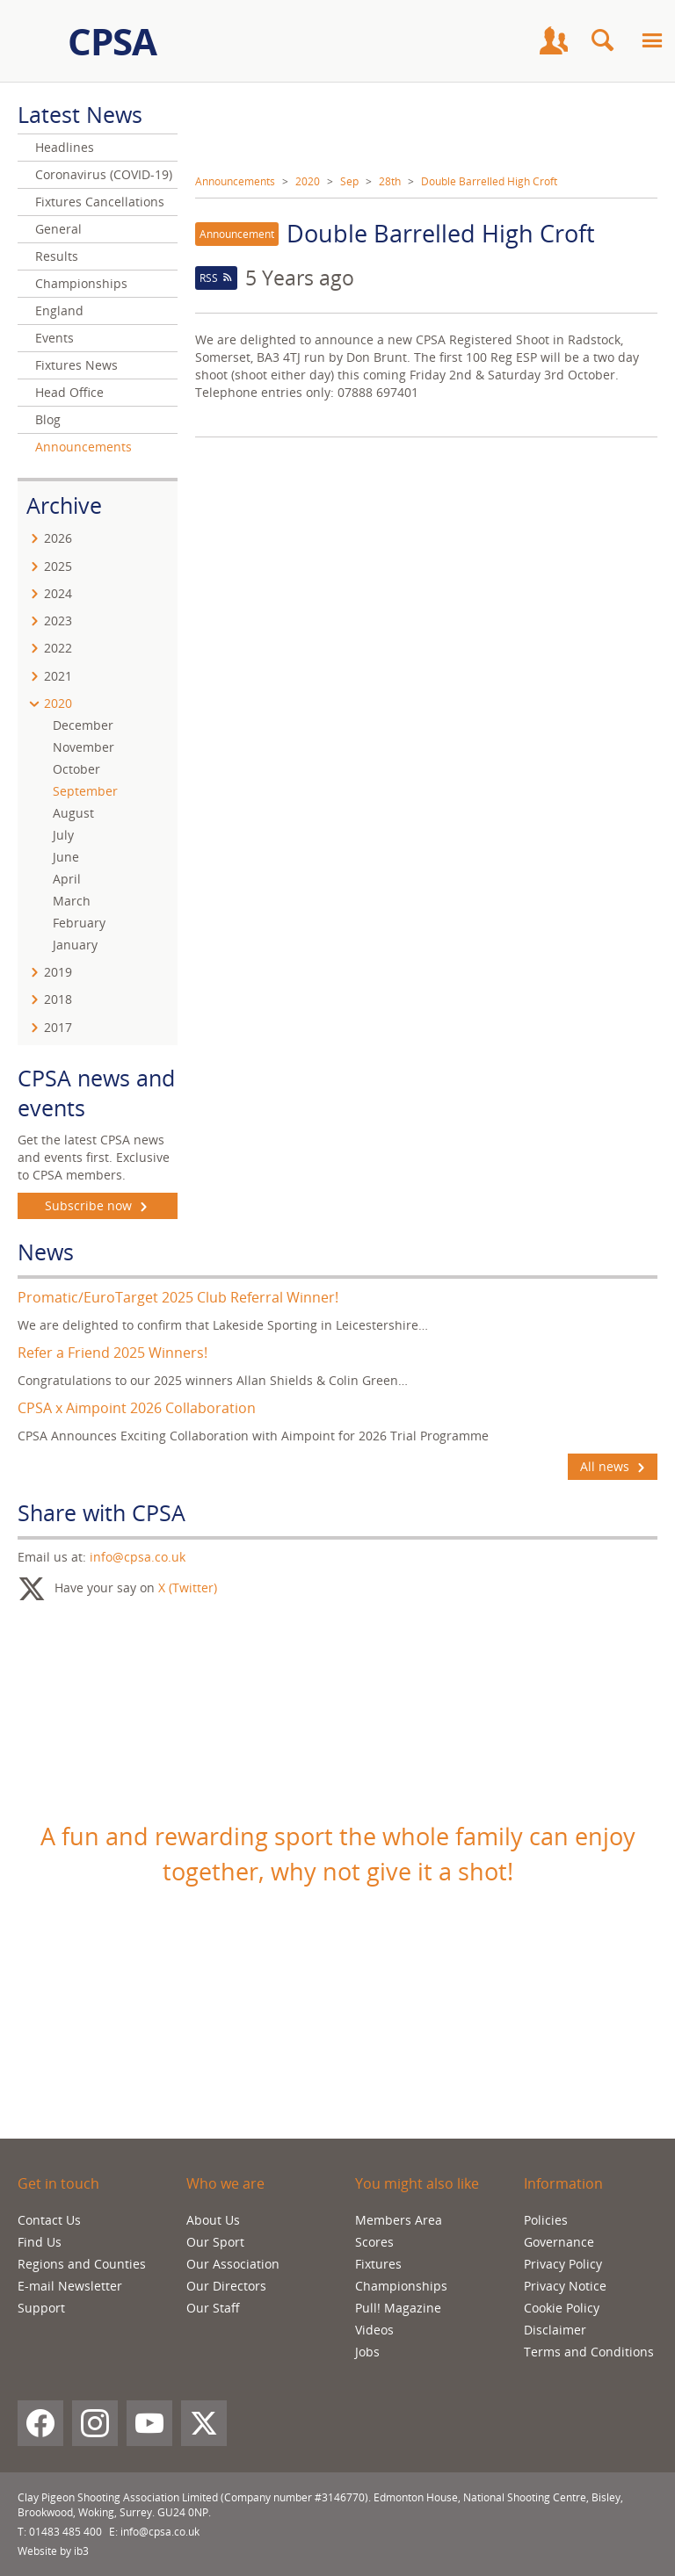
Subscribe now (98, 1206)
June (66, 856)
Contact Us (49, 2220)
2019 (58, 971)
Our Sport (215, 2241)
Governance (559, 2241)
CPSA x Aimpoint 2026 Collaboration (137, 1408)
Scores (374, 2241)
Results (56, 256)
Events (54, 337)
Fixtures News (76, 365)
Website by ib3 (53, 2551)
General (58, 228)
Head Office (69, 392)
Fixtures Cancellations (99, 201)
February (79, 922)
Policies (546, 2220)
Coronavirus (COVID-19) (103, 174)
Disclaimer (555, 2329)
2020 (307, 181)
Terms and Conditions (589, 2351)
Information (563, 2183)
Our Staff (213, 2307)
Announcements (235, 181)
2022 (58, 647)
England (59, 310)
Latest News (80, 114)
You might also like (417, 2183)
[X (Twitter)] (204, 2423)
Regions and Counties (82, 2263)
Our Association (232, 2263)
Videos (374, 2329)
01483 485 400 (65, 2531)
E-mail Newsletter (70, 2285)
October (76, 769)
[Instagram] (95, 2423)
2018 (58, 999)
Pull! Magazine (398, 2307)
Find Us (40, 2241)
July (63, 834)
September (85, 791)
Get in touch (58, 2183)
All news (613, 1467)
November (83, 747)
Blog (48, 419)
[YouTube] (149, 2423)
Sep (349, 181)
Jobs (367, 2351)
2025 (58, 566)
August (73, 813)
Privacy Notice (565, 2285)
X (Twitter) (187, 1587)
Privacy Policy (563, 2263)
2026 (58, 538)
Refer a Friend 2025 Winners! (112, 1352)
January (75, 944)
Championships (81, 283)
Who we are (225, 2183)
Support (41, 2307)
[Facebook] (40, 2423)
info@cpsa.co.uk (137, 1556)
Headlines (64, 147)
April (67, 878)
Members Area (398, 2220)
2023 (58, 620)
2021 (58, 675)
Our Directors (226, 2285)
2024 (58, 593)
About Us (213, 2220)
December (83, 725)
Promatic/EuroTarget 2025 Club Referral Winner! (178, 1297)
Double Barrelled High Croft (489, 181)
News (46, 1251)
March (72, 900)
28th (390, 181)
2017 (58, 1027)
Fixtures (378, 2263)
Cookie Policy (561, 2307)
